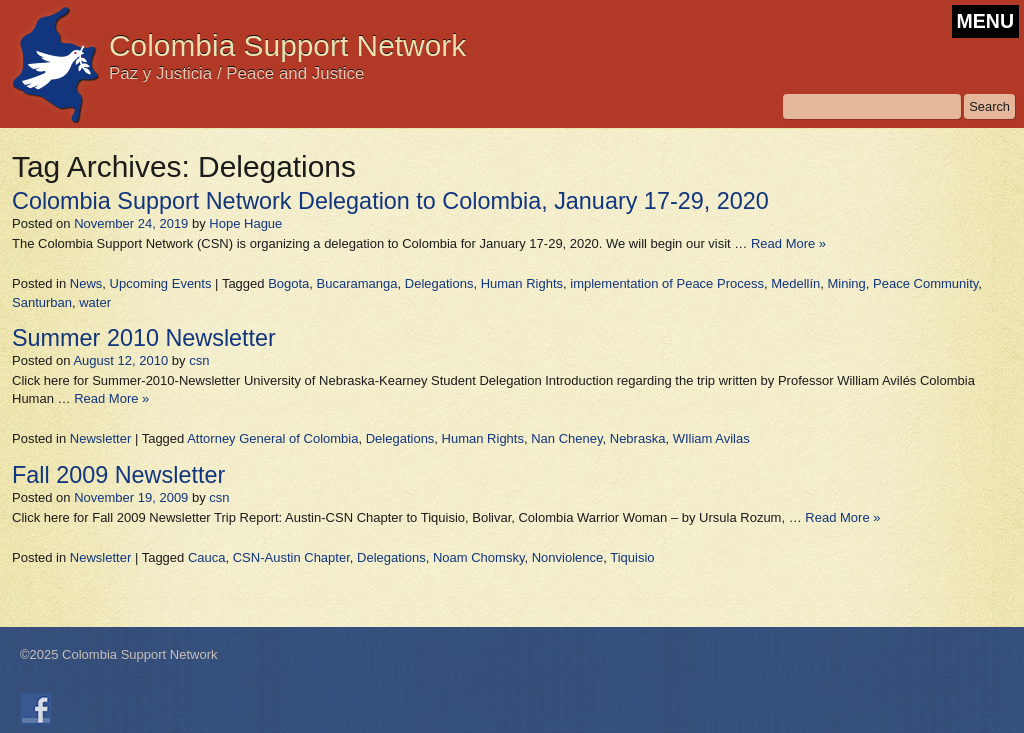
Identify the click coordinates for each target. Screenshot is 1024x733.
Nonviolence (568, 557)
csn (199, 360)
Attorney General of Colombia (272, 438)
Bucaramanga (357, 283)
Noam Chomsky (479, 557)
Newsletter (100, 438)
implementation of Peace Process (667, 283)
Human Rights (522, 283)
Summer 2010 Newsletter (144, 338)
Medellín (795, 283)
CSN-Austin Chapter (291, 557)
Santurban (42, 302)
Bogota (288, 283)
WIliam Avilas (711, 438)
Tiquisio (632, 557)
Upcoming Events (161, 283)
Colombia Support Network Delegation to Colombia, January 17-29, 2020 (390, 201)
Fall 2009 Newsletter (118, 475)
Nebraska (638, 438)
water (95, 302)
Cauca (207, 557)
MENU (985, 21)
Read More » (788, 243)
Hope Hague (245, 223)
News (86, 283)
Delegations (439, 283)
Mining (847, 283)
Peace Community (925, 283)
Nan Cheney (566, 438)
